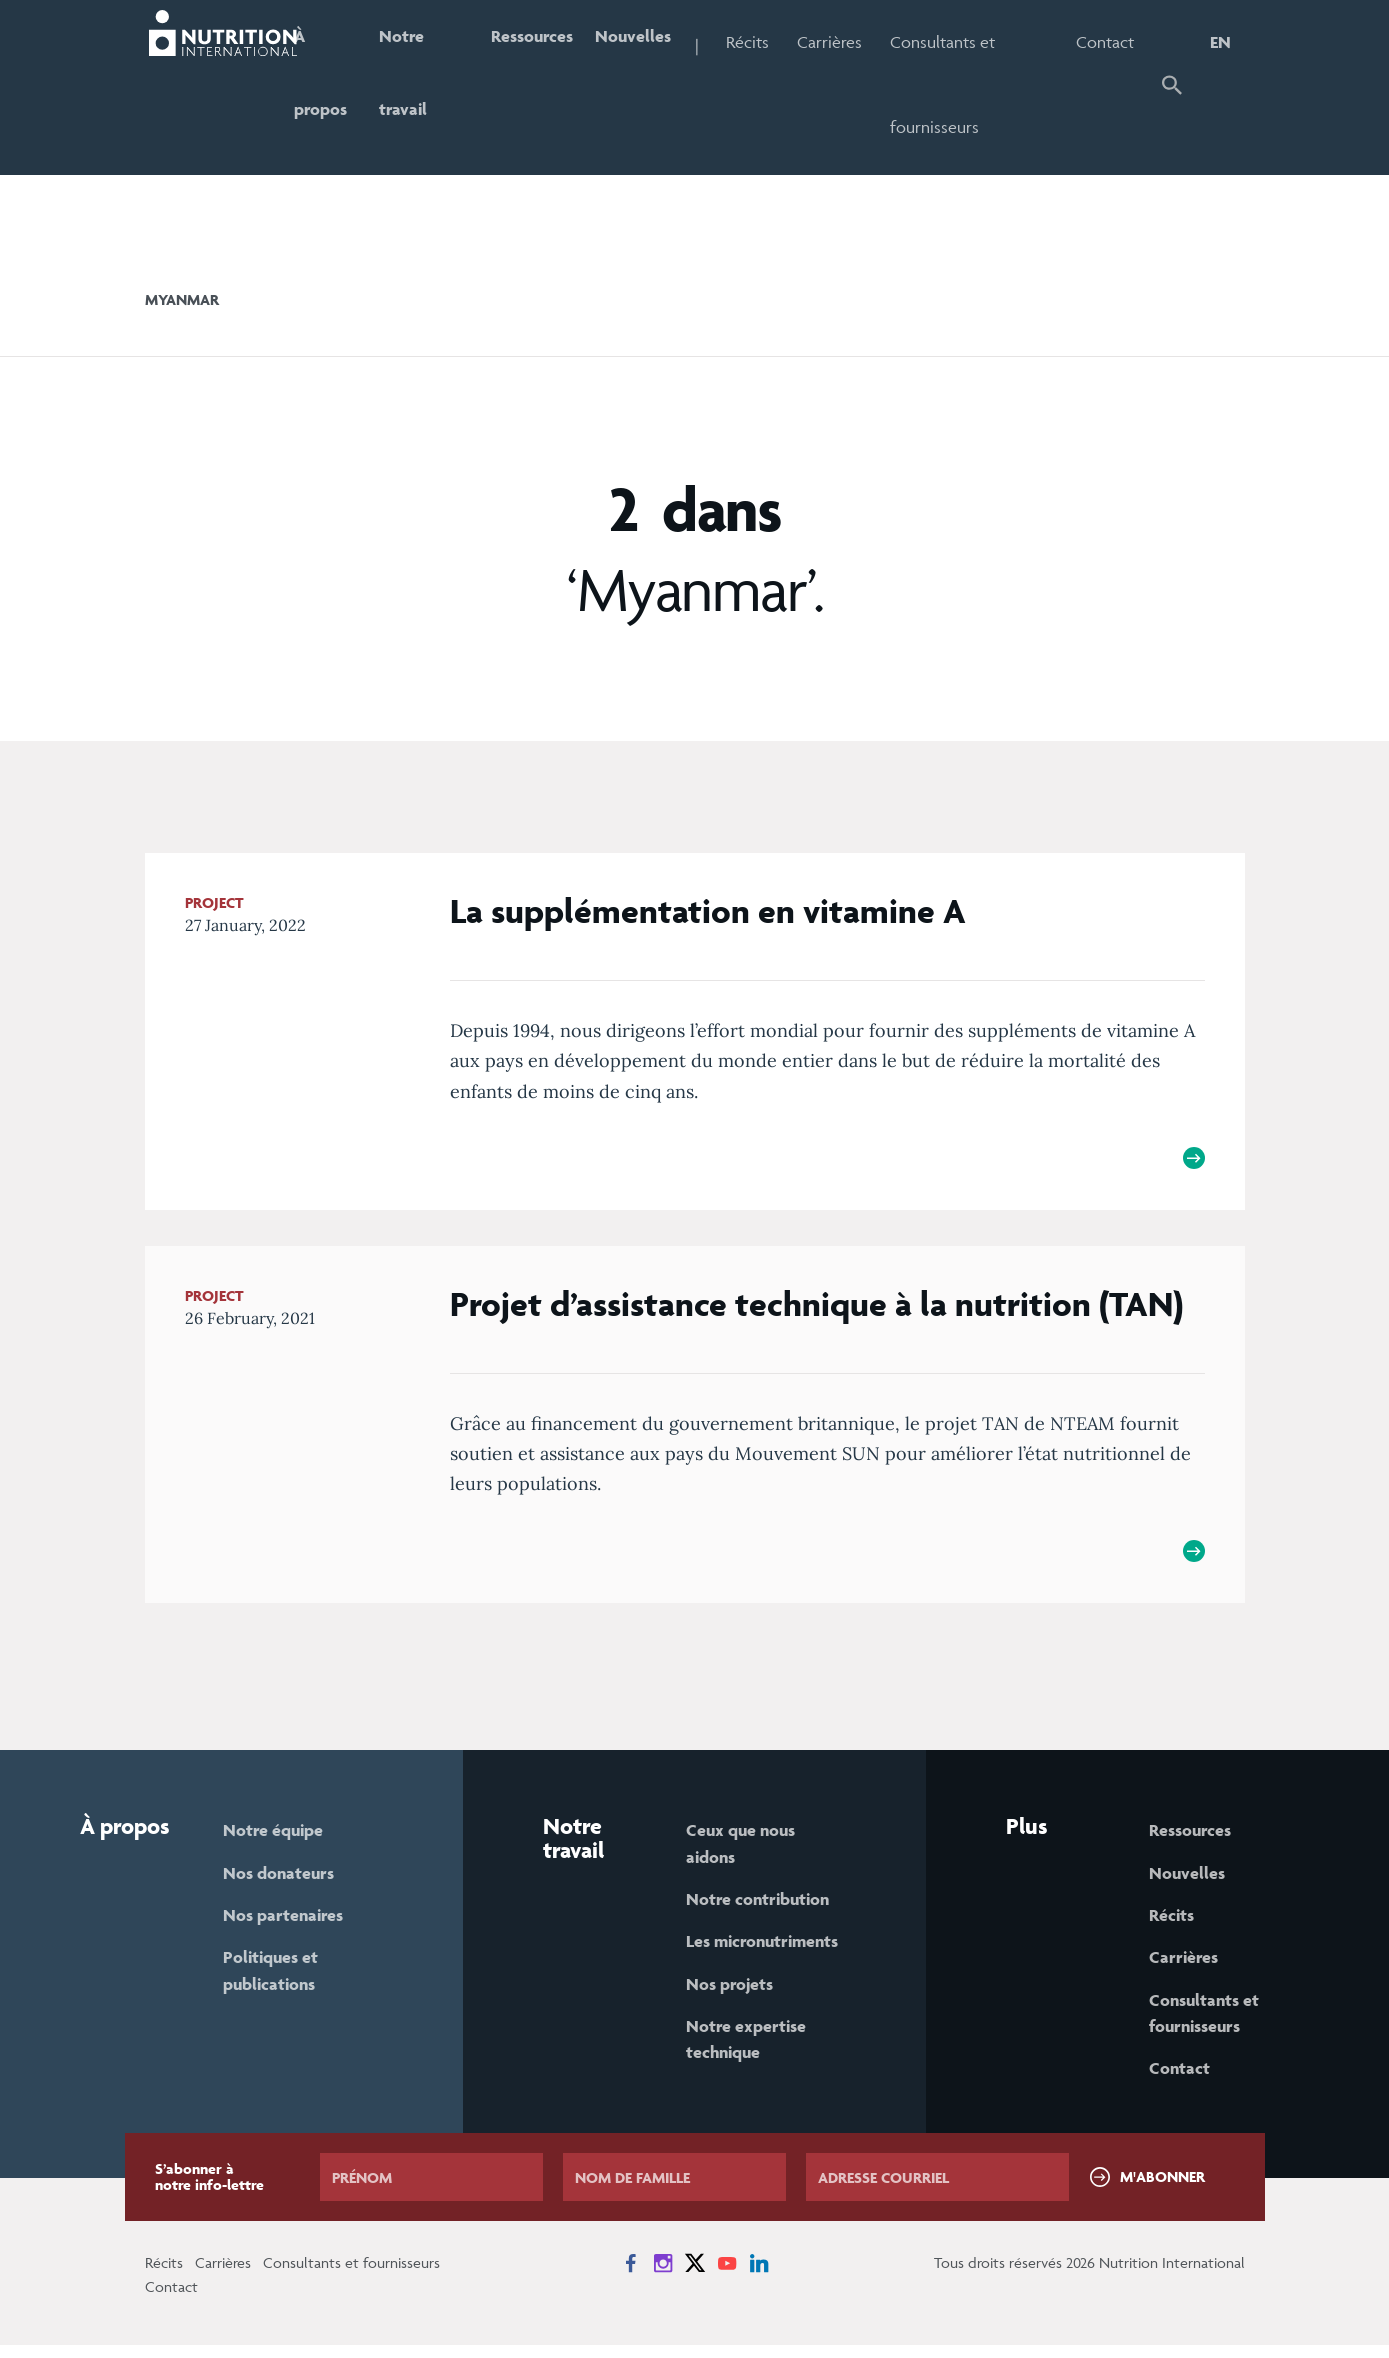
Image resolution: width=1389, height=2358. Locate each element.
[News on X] (695, 2276)
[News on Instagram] (663, 2276)
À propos (333, 84)
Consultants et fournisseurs (968, 84)
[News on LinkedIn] (759, 2276)
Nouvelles (656, 42)
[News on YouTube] (727, 2276)
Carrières (855, 42)
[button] (1173, 87)
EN (1220, 42)
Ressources (549, 42)
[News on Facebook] (631, 2276)
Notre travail (419, 84)
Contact (1108, 42)
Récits (773, 42)
